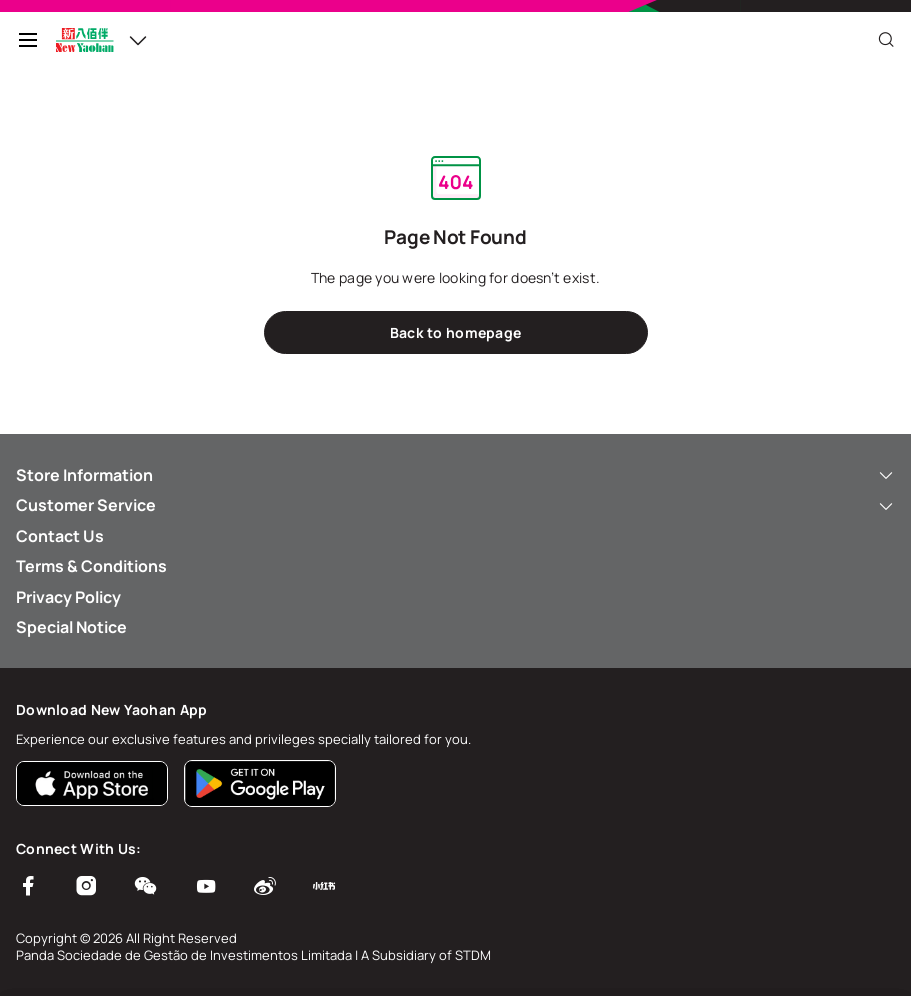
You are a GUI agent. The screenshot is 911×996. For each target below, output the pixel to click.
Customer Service (455, 505)
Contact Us (60, 536)
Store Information (455, 475)
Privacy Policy (68, 597)
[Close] (886, 40)
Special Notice (71, 627)
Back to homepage (455, 332)
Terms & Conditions (91, 566)
